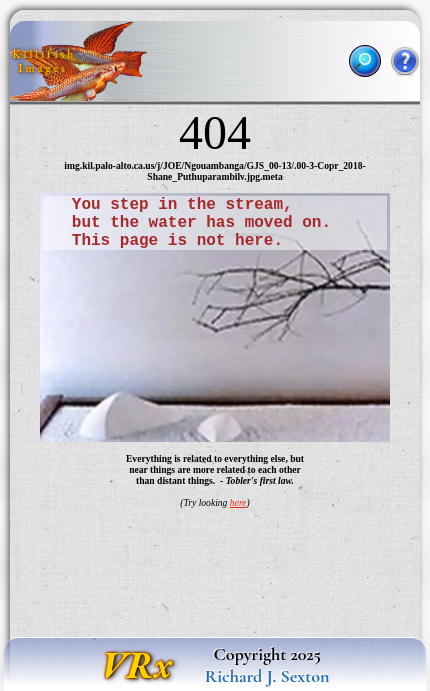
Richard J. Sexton (267, 676)
